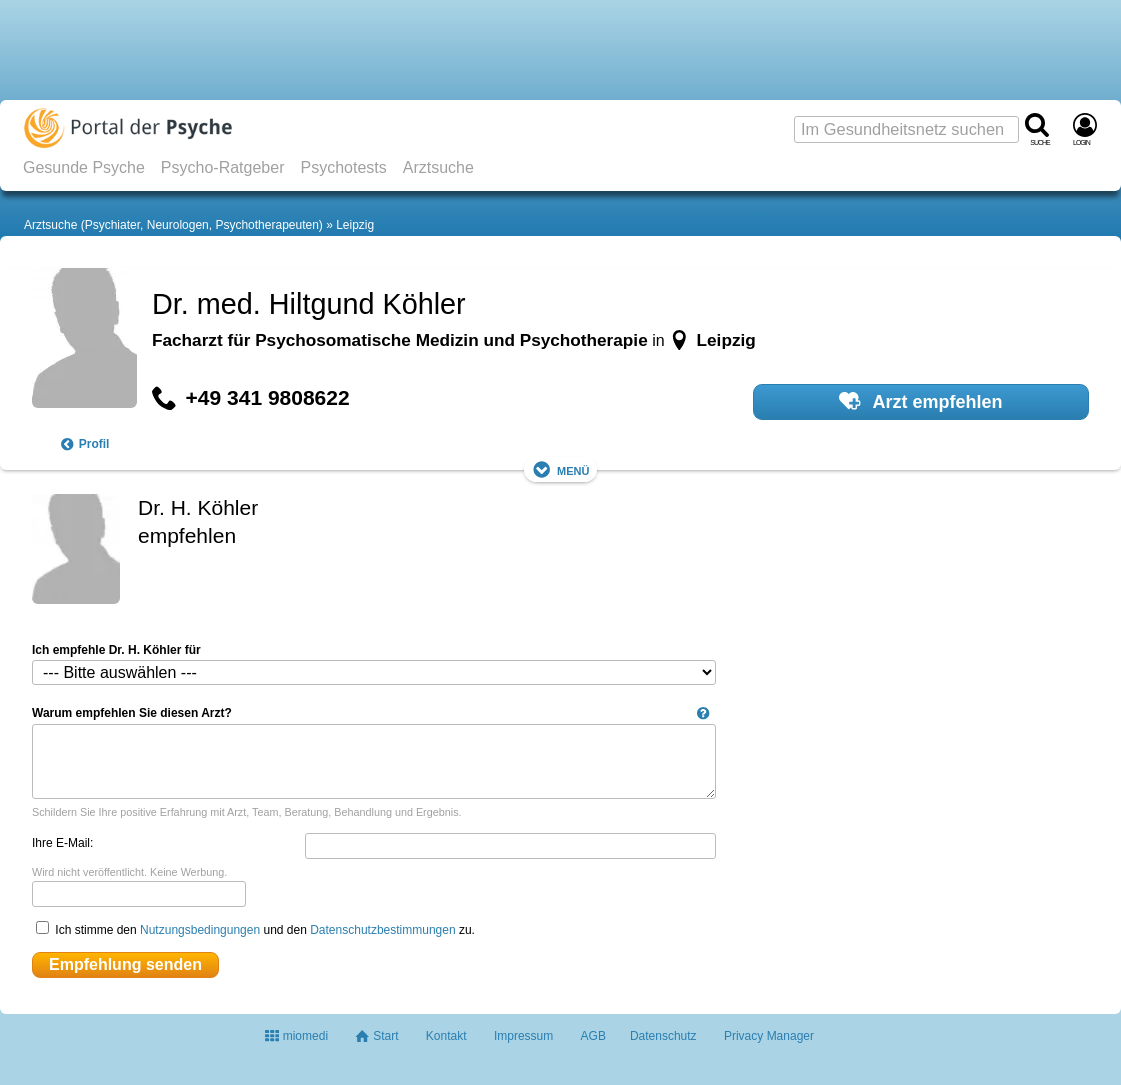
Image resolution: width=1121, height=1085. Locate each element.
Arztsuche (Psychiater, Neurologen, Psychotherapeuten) (173, 225)
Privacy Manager (769, 1036)
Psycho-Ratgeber (223, 167)
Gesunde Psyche (84, 167)
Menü (561, 469)
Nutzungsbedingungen (200, 930)
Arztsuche (438, 167)
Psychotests (343, 167)
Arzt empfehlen (920, 401)
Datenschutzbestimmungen (382, 930)
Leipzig (355, 225)
